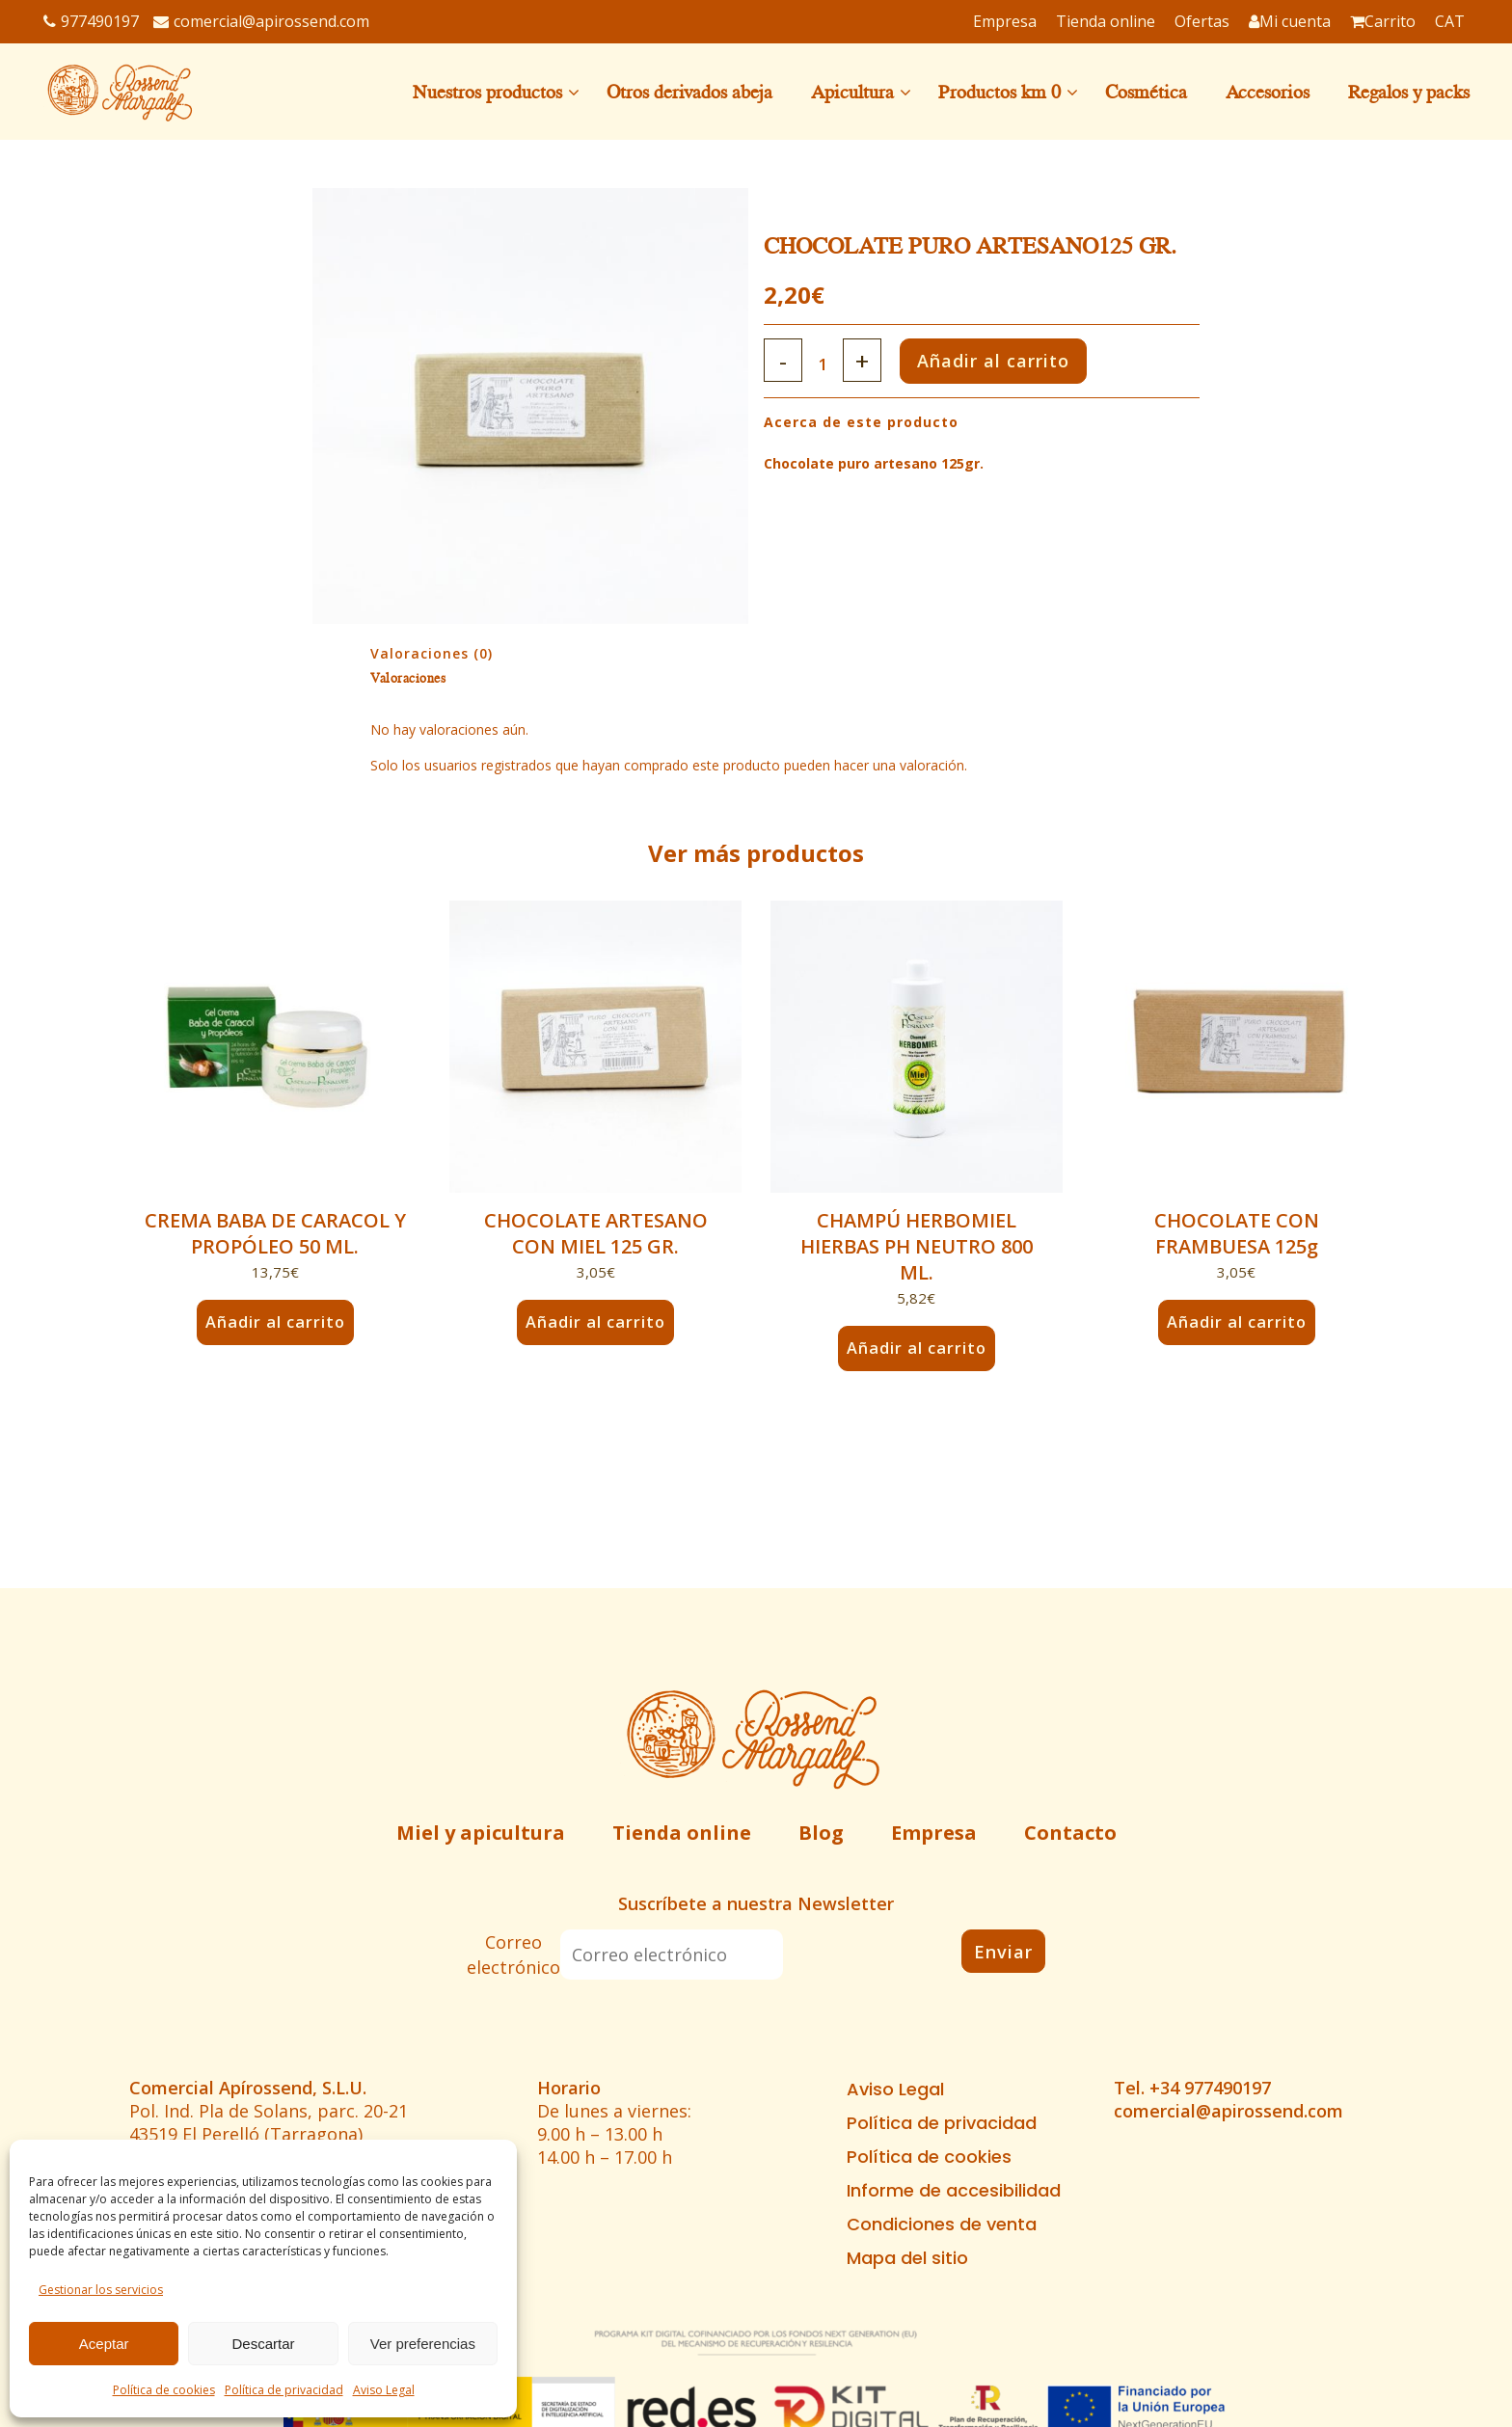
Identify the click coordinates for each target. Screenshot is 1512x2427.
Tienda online (681, 1833)
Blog (821, 1833)
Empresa (934, 1833)
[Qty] (827, 364)
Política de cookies (164, 2390)
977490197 (91, 21)
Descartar (262, 2343)
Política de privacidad (284, 2390)
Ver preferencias (422, 2343)
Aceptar (104, 2343)
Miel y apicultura (480, 1833)
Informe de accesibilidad (954, 2190)
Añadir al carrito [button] (275, 1322)
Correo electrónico (513, 1954)
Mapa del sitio (907, 2258)
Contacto (1070, 1833)
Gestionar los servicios (101, 2289)
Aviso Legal (384, 2390)
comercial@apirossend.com (261, 21)
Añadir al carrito (1017, 360)
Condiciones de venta (942, 2224)
